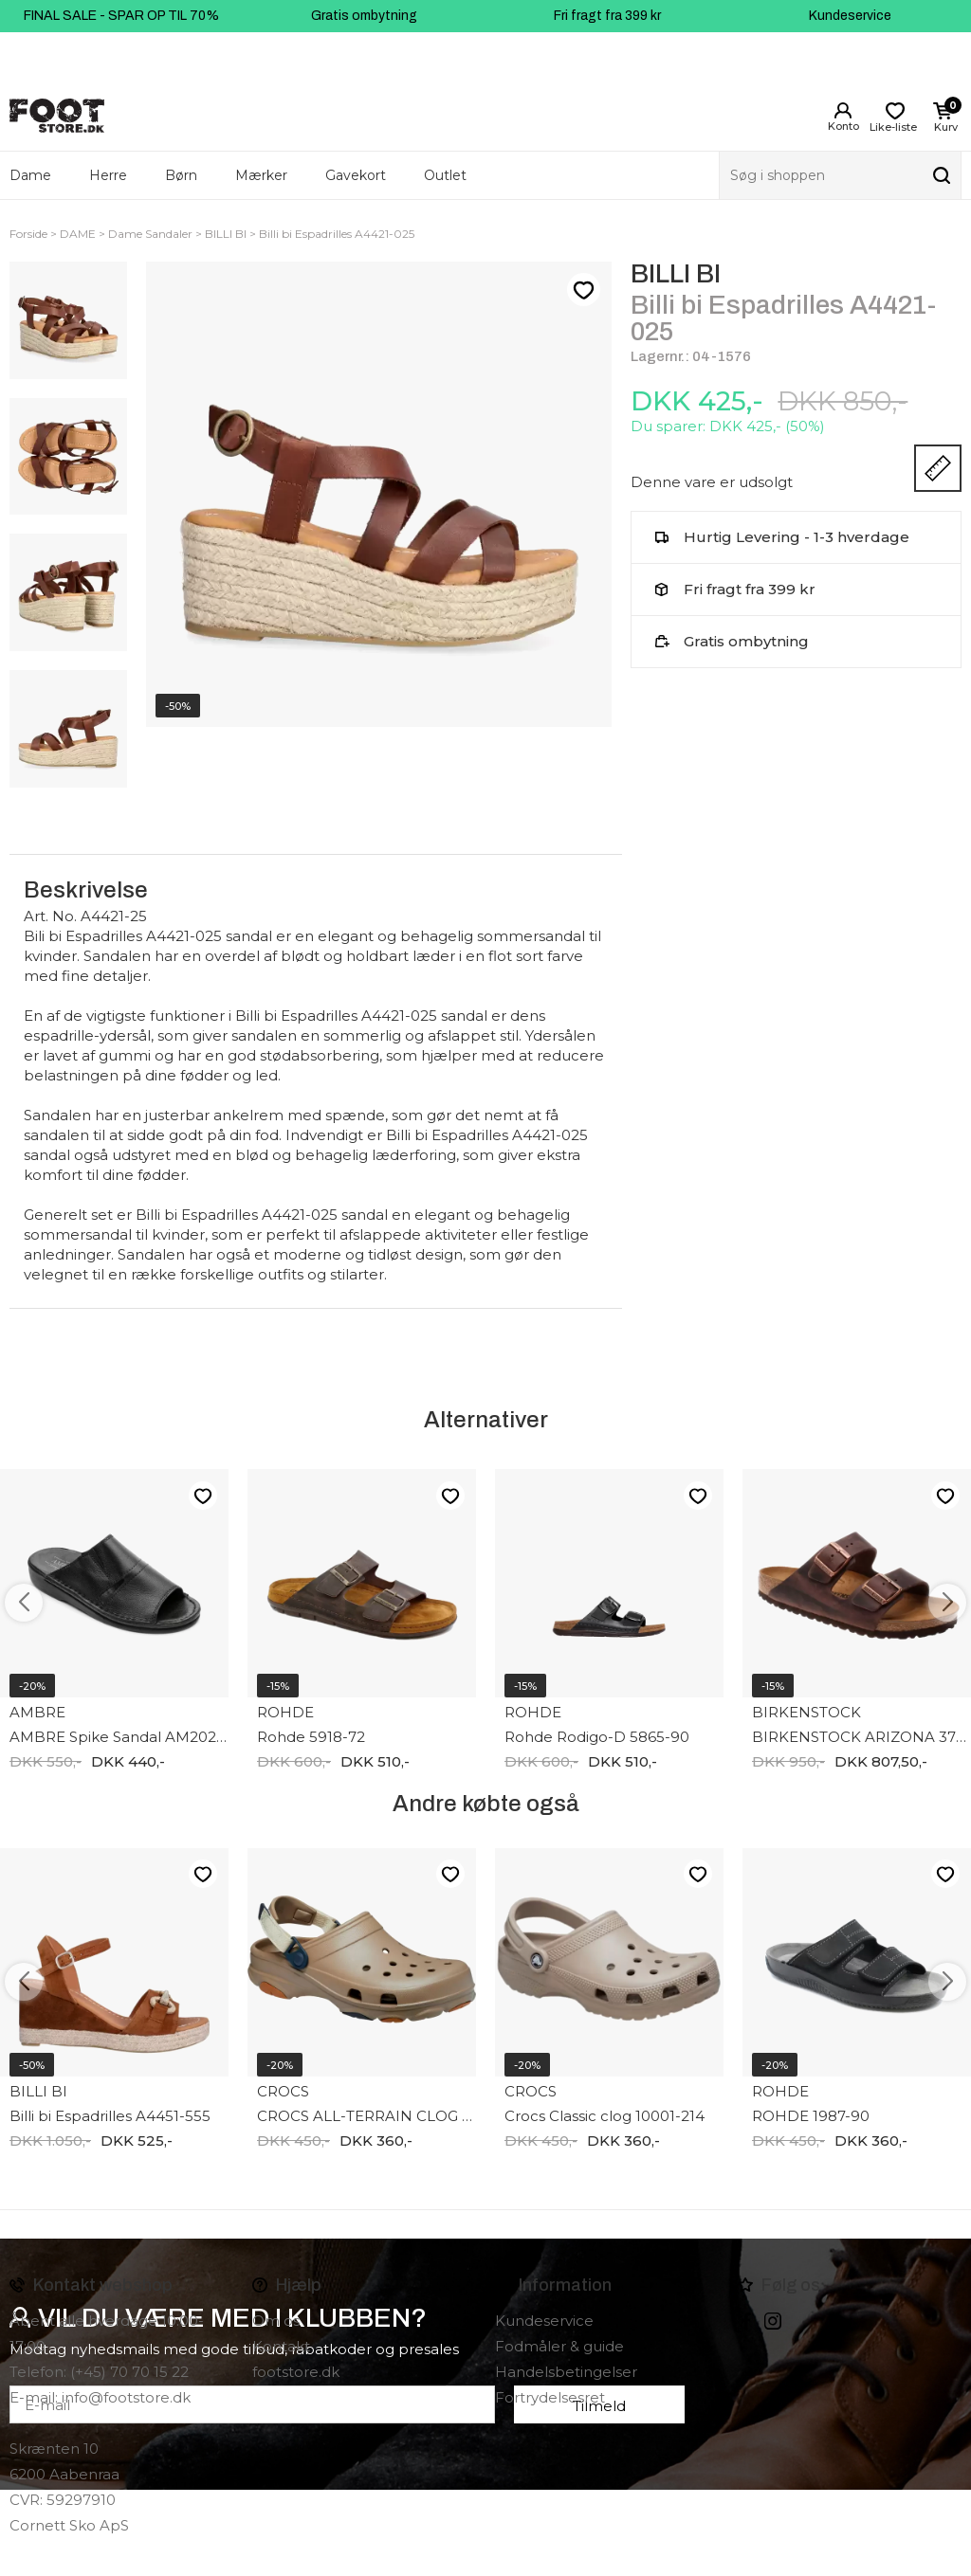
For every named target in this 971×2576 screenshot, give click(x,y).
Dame (30, 175)
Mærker (261, 175)
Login (843, 111)
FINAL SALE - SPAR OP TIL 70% (121, 16)
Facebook (746, 2321)
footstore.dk (295, 2372)
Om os (276, 2321)
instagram (772, 2321)
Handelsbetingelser (566, 2372)
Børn (181, 175)
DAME (78, 234)
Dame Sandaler (150, 234)
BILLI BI (226, 234)
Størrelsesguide (938, 468)
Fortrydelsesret (550, 2397)
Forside (28, 234)
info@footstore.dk (126, 2397)
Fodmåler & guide (559, 2346)
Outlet (445, 175)
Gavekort (355, 175)
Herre (108, 175)
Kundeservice (850, 16)
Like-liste (583, 290)
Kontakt (281, 2346)
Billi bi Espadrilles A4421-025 (336, 234)
